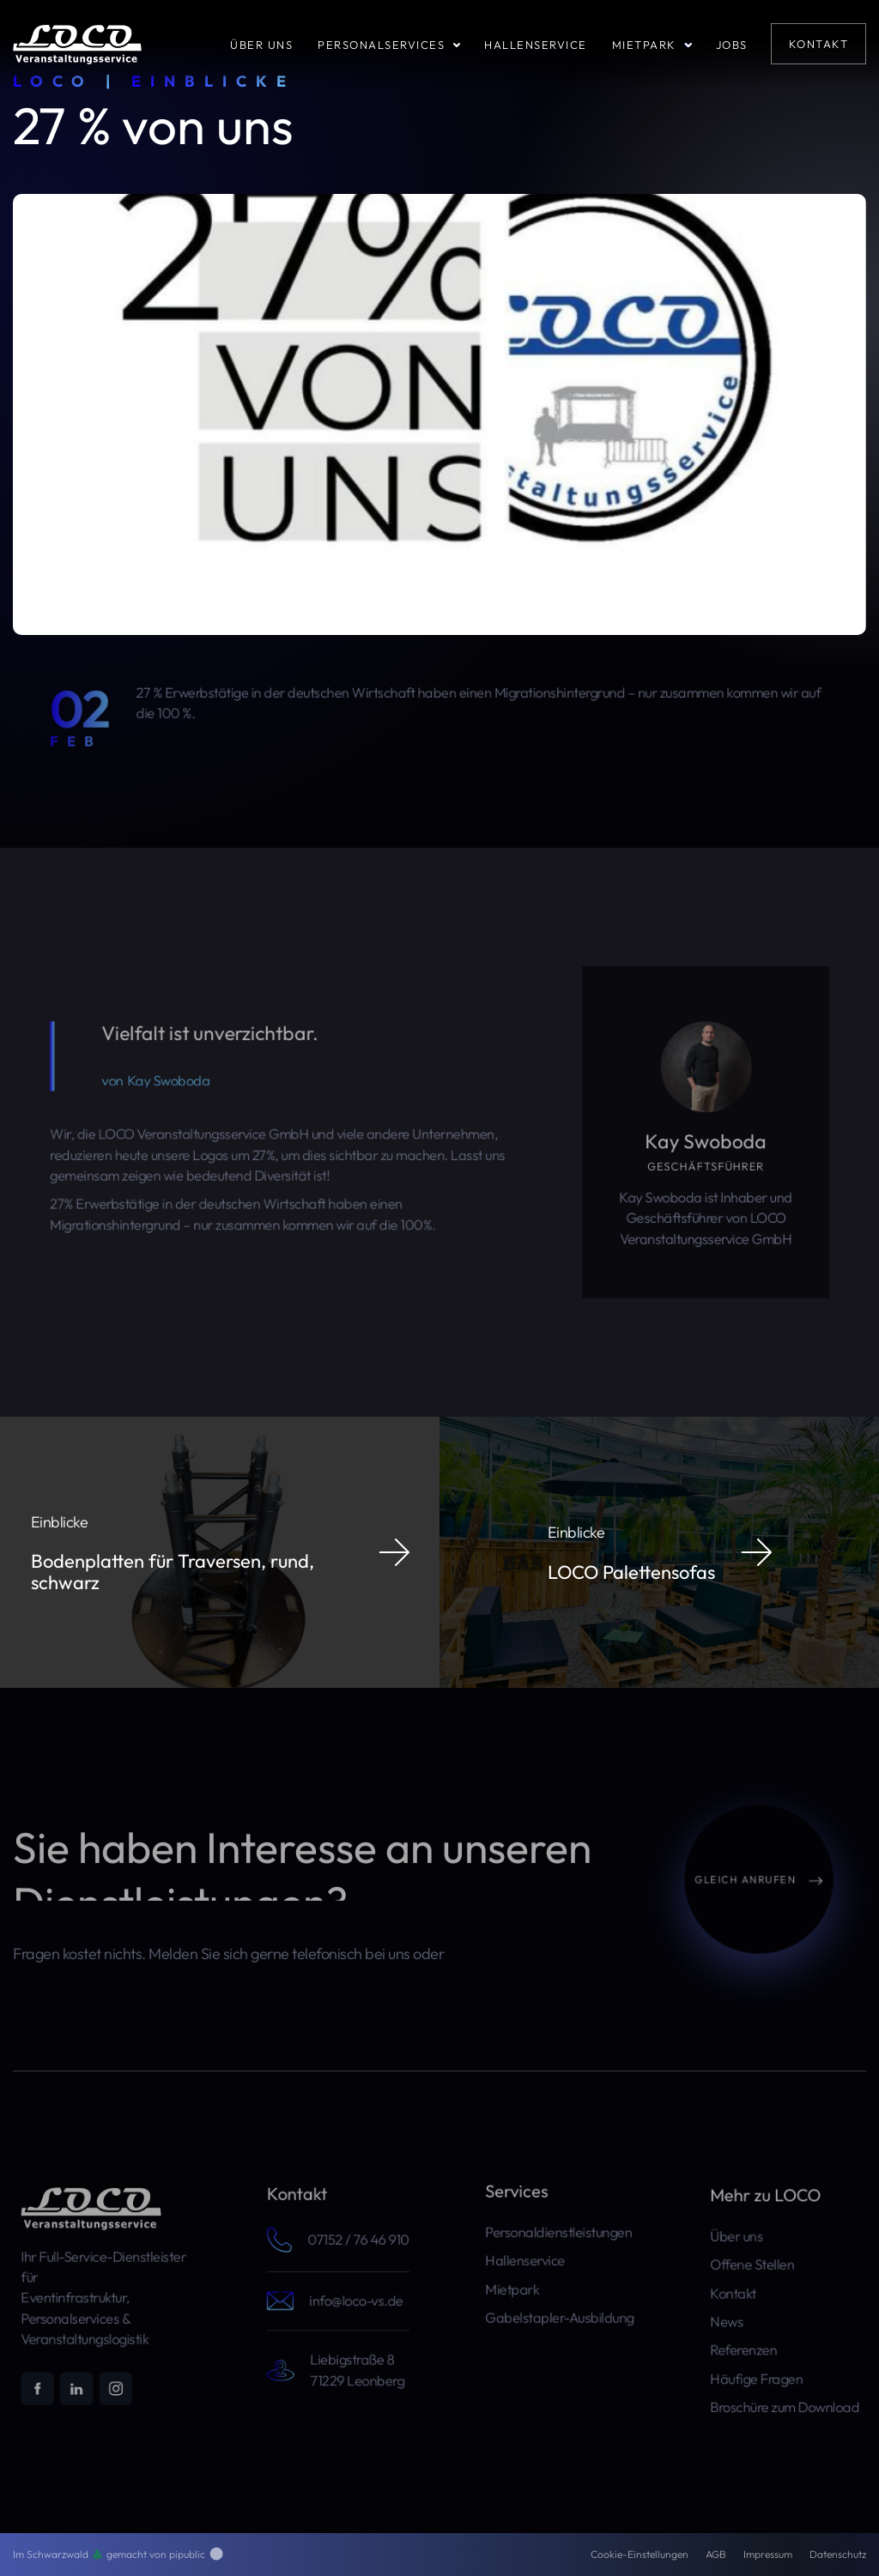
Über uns (743, 2245)
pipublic (196, 2554)
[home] (77, 43)
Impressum (767, 2554)
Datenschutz (837, 2554)
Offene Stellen (757, 2269)
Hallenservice (530, 2260)
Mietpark (519, 2284)
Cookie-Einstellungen (639, 2554)
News (735, 2318)
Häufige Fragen (760, 2367)
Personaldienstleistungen (558, 2235)
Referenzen (749, 2343)
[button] (399, 44)
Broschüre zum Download (785, 2392)
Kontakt (741, 2294)
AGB (716, 2554)
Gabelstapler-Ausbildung (559, 2308)
